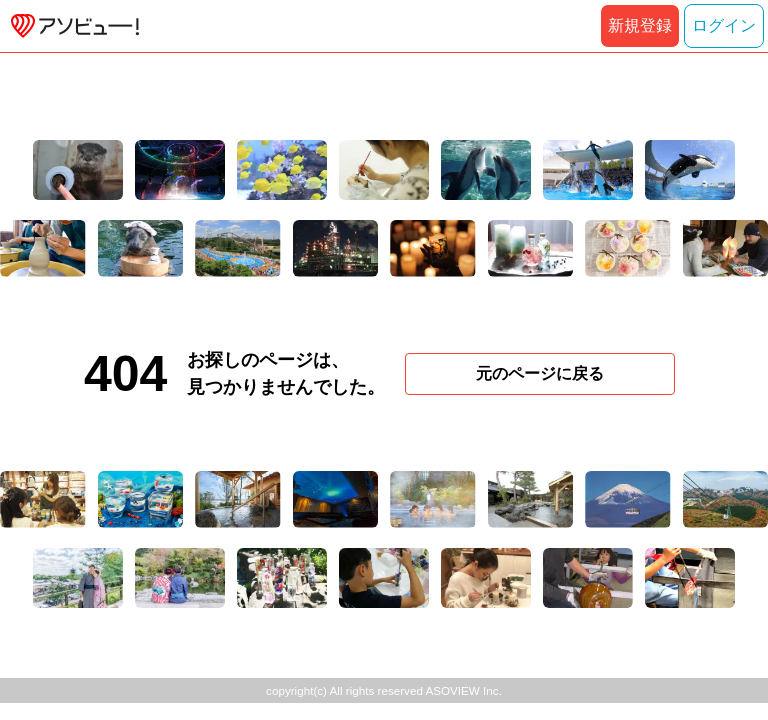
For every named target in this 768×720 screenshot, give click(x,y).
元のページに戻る (540, 373)
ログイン (724, 25)
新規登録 (640, 25)
